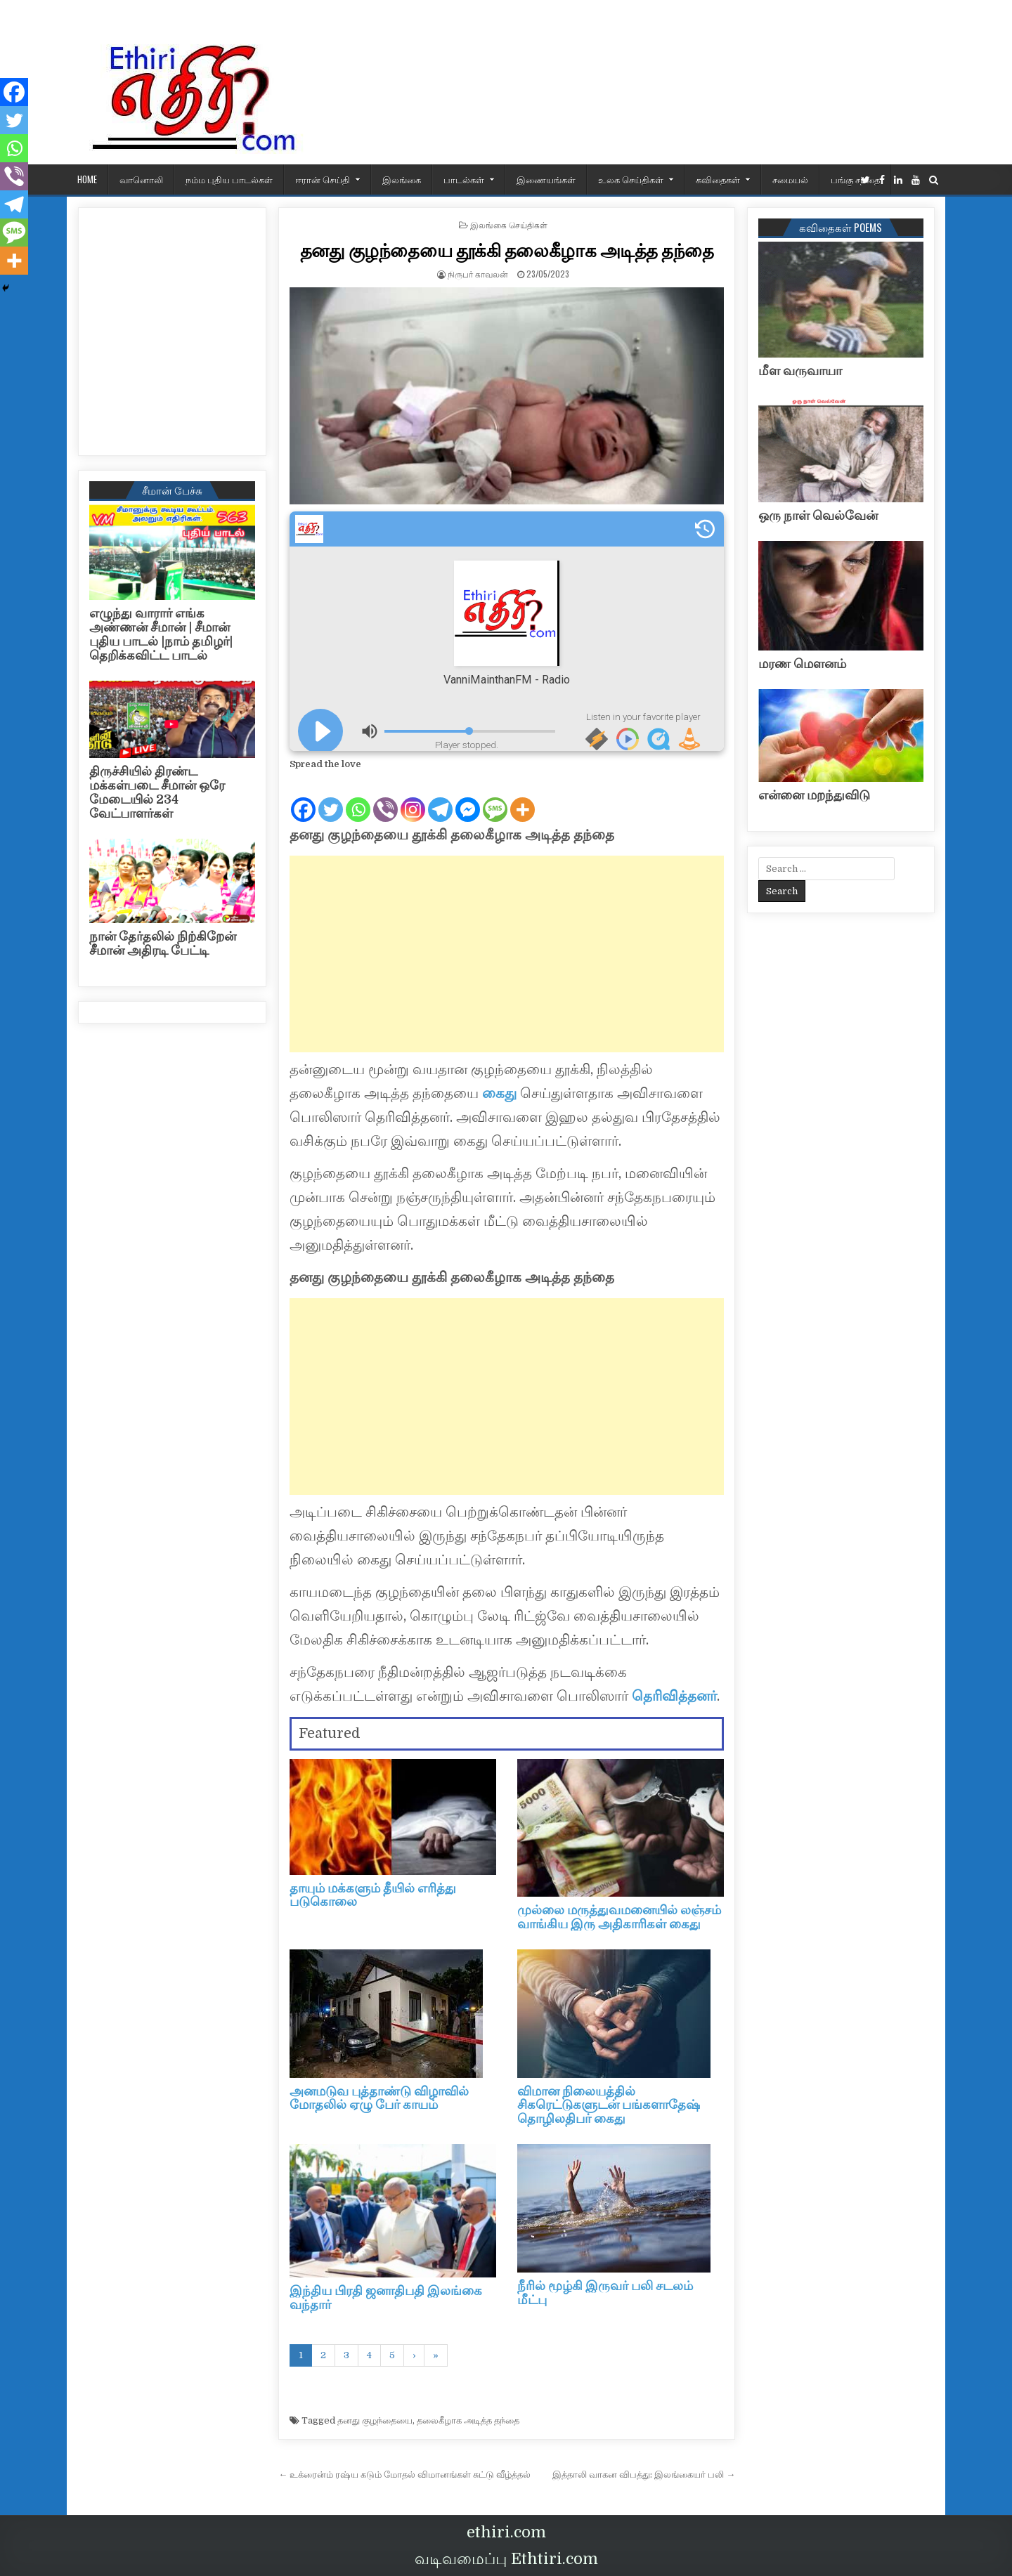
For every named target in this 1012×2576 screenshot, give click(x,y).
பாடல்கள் (463, 179)
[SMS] (495, 798)
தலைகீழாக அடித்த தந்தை (468, 2420)
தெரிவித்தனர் (672, 1696)
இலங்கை (401, 179)
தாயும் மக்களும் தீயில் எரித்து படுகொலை (373, 1895)
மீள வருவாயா (800, 371)
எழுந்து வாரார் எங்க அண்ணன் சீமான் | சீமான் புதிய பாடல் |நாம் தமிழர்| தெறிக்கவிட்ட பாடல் (161, 634)
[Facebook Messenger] (467, 798)
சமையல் (790, 179)
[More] (522, 798)
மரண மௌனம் (802, 664)
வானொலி (141, 179)
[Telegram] (440, 798)
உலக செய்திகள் (630, 179)
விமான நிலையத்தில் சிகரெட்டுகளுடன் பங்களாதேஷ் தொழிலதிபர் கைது (608, 2105)
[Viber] (385, 798)
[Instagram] (413, 798)
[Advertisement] (507, 954)
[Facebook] (303, 798)
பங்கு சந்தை (855, 179)
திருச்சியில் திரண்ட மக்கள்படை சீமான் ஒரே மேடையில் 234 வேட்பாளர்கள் (157, 792)
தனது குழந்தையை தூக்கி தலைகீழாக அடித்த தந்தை (507, 249)
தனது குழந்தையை (375, 2420)
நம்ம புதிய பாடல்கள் (229, 179)
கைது (499, 1093)
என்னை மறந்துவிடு (814, 795)
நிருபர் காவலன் (478, 274)
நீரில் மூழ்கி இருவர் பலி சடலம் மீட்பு (605, 2293)
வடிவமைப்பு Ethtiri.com (506, 2559)
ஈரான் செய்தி (322, 179)
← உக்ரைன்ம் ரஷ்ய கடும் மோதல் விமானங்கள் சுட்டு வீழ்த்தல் (404, 2474)
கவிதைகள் (718, 179)
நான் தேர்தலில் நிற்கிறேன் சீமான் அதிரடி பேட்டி (162, 943)
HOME (87, 179)
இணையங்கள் (546, 179)
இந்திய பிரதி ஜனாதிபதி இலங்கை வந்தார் (386, 2298)
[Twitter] (330, 798)
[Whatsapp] (358, 798)
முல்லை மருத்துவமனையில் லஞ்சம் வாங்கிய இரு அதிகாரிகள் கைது (619, 1917)
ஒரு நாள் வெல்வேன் (818, 516)
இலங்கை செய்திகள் (508, 224)
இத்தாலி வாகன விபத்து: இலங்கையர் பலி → (643, 2474)
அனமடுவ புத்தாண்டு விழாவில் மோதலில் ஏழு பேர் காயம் (379, 2098)
